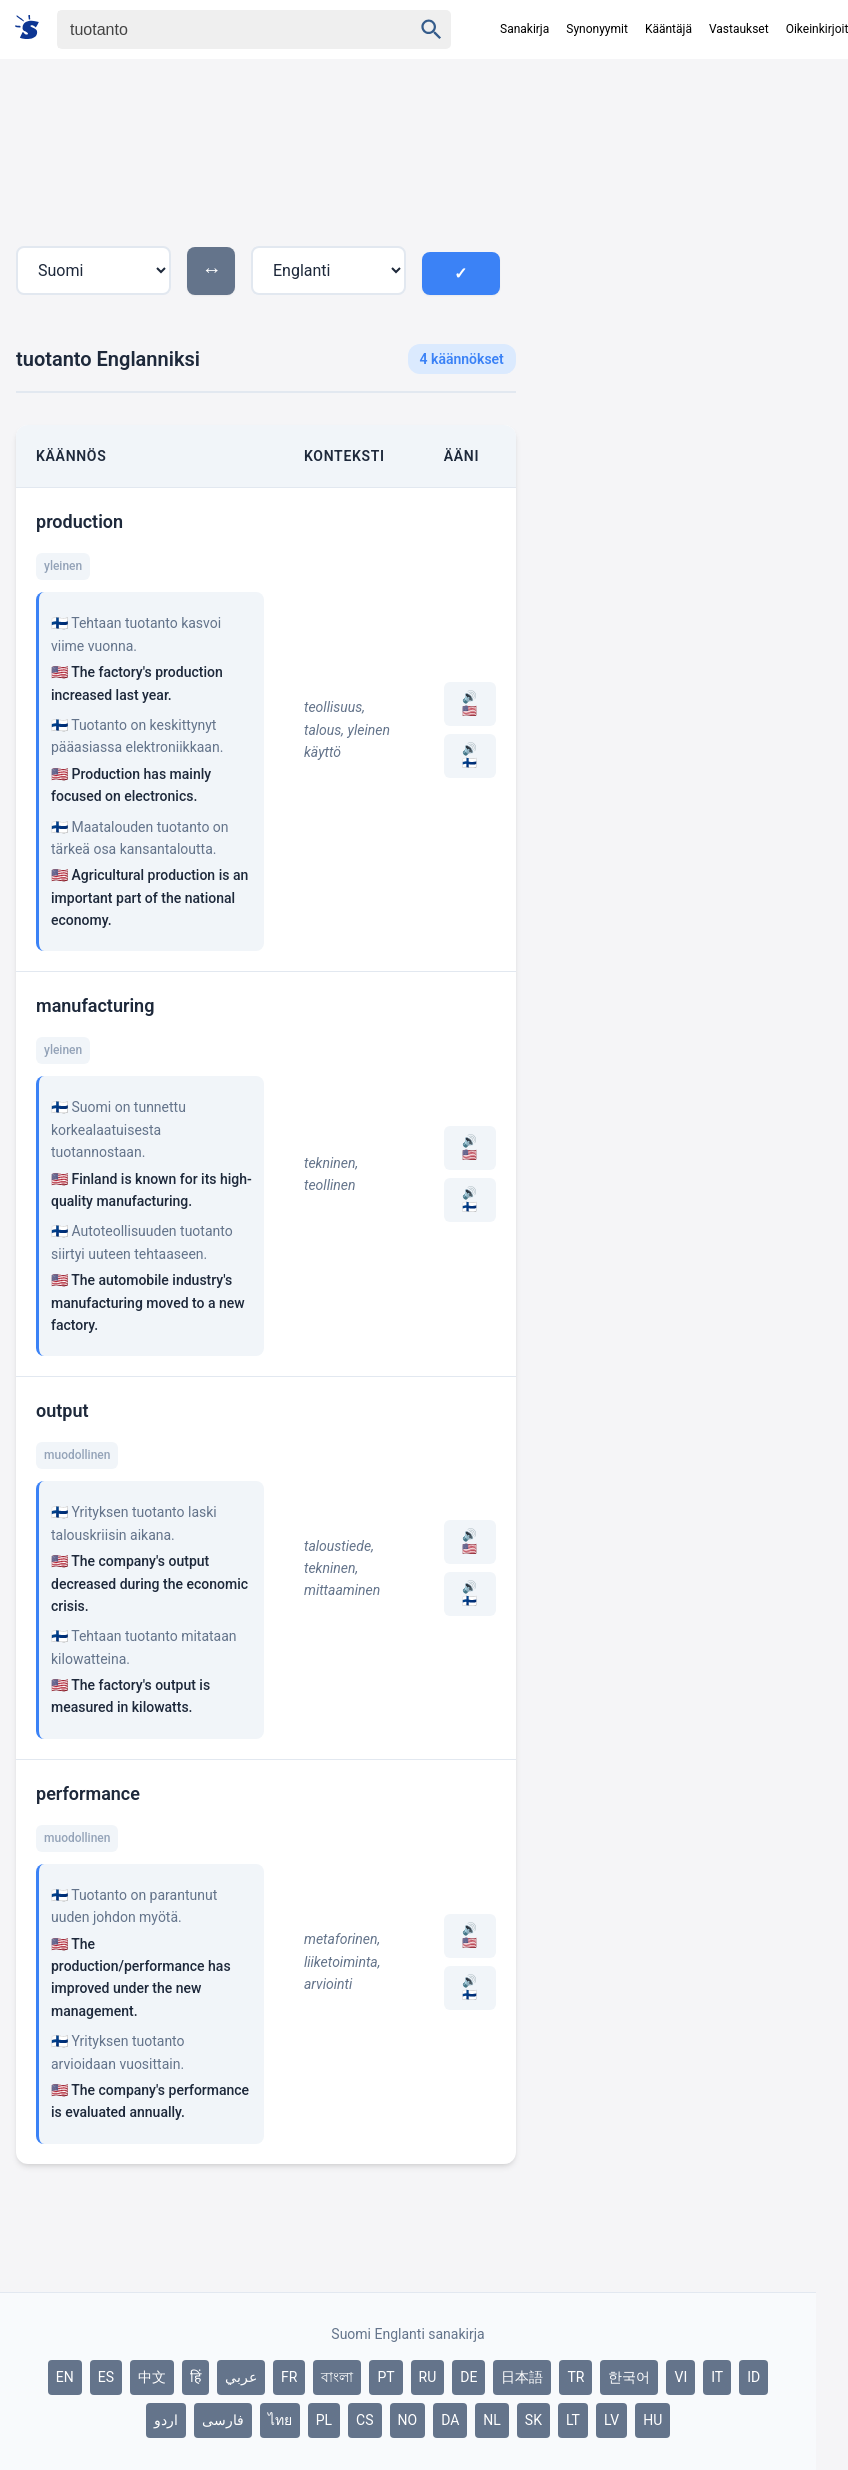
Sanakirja (524, 29)
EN (65, 2377)
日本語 (522, 2377)
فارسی (223, 2420)
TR (575, 2377)
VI (680, 2377)
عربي (241, 2377)
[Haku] (217, 29)
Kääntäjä (668, 29)
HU (652, 2420)
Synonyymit (597, 29)
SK (533, 2420)
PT (385, 2377)
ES (106, 2377)
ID (753, 2377)
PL (324, 2420)
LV (611, 2420)
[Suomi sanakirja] (33, 28)
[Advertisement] (698, 249)
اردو (166, 2420)
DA (450, 2420)
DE (468, 2377)
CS (364, 2420)
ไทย (280, 2420)
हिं (195, 2377)
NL (492, 2420)
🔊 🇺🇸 (469, 704)
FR (289, 2377)
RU (428, 2377)
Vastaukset (739, 29)
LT (573, 2420)
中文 (152, 2377)
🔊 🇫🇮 (469, 756)
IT (717, 2377)
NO (408, 2420)
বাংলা (337, 2377)
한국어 (629, 2377)
